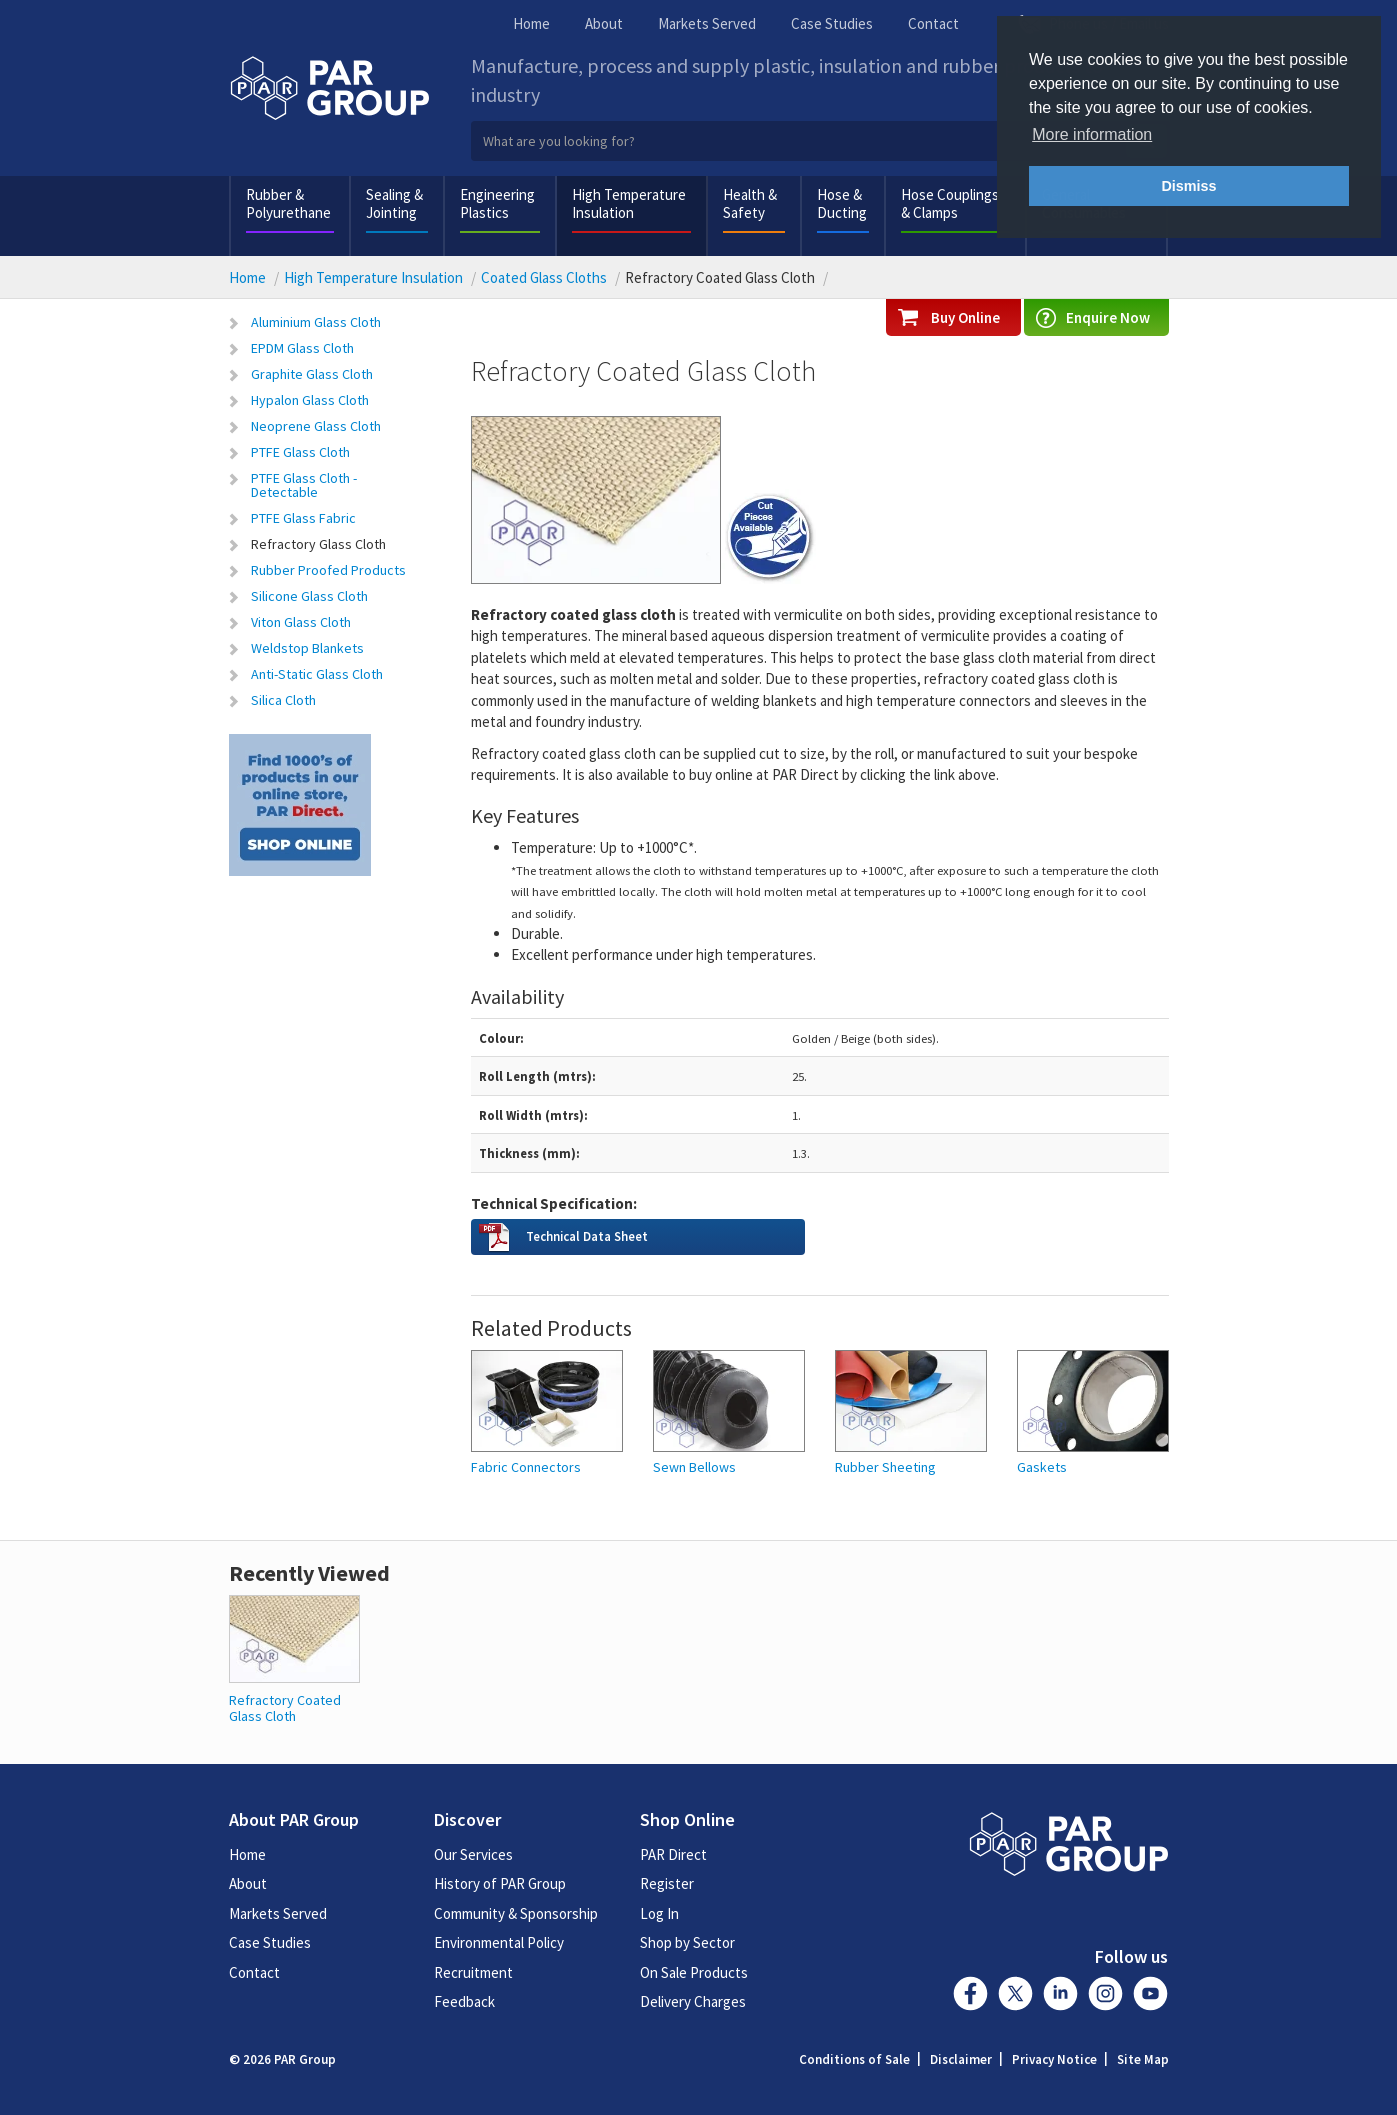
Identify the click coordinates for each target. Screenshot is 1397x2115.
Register (667, 1883)
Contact (933, 23)
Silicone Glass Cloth (309, 596)
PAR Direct (673, 1854)
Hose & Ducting (842, 203)
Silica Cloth (283, 700)
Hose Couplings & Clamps (950, 203)
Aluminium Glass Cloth (316, 322)
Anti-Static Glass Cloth (317, 674)
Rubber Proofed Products (328, 570)
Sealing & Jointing (394, 203)
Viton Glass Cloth (301, 622)
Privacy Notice (1054, 2059)
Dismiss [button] (1188, 186)
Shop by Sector (687, 1942)
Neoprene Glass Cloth (316, 426)
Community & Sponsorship (516, 1913)
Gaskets (1042, 1467)
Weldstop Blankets (307, 648)
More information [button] (1092, 134)
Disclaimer (961, 2059)
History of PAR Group (500, 1883)
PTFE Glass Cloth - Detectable (304, 485)
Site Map (1143, 2059)
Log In (659, 1913)
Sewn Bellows (694, 1467)
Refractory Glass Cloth (318, 544)
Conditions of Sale (854, 2059)
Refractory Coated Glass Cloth (285, 1707)
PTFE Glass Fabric (303, 518)
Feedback (464, 2001)
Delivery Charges (693, 2001)
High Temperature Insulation (629, 203)
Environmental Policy (499, 1942)
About (604, 23)
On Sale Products (694, 1972)
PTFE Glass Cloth (300, 452)
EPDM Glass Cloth (302, 348)
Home (531, 23)
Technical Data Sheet (587, 1236)
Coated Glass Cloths (544, 277)
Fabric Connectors (526, 1467)
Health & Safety (750, 203)
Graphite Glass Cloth (312, 374)
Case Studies (832, 23)
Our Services (473, 1854)
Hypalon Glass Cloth (310, 400)
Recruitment (473, 1972)
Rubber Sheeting (885, 1467)
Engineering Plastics (497, 203)
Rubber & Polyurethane (288, 203)
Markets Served (707, 23)
